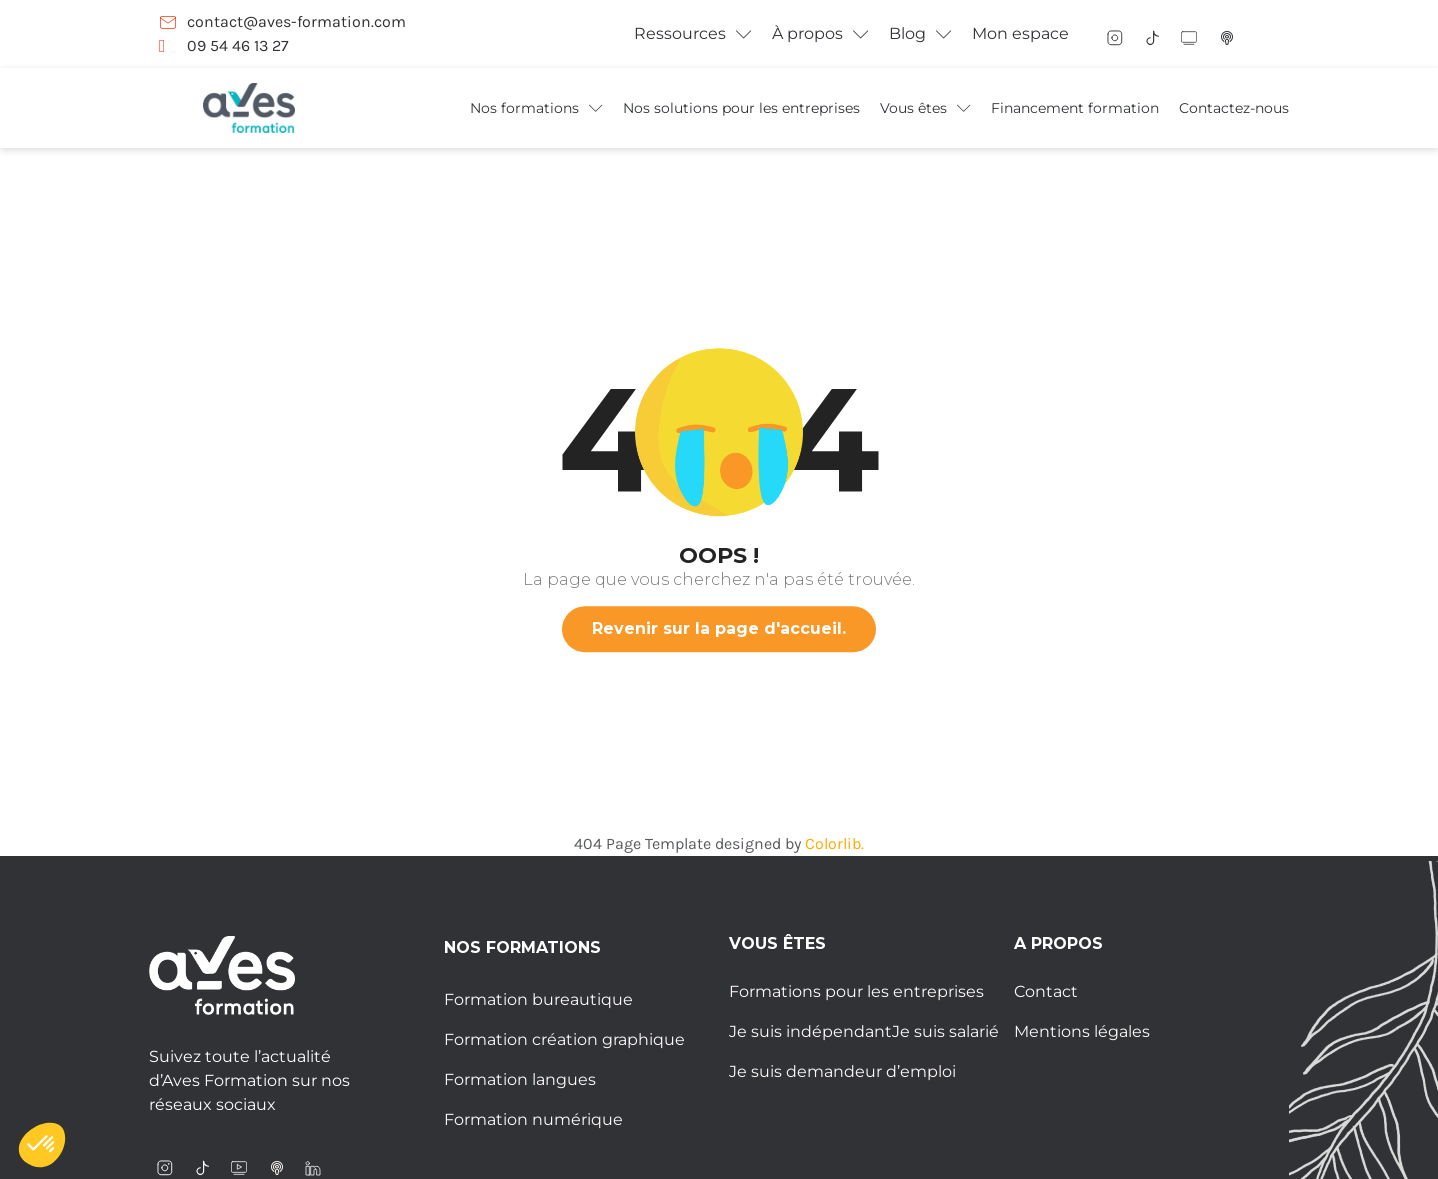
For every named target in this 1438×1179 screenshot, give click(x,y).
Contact (1046, 991)
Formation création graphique (564, 1039)
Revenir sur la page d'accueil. (719, 628)
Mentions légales (1082, 1031)
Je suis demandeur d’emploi (842, 1071)
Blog (920, 34)
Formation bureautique (538, 999)
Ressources (693, 34)
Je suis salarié (945, 1031)
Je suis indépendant (810, 1031)
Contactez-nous (1234, 108)
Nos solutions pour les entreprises (741, 108)
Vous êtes (925, 108)
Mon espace (1020, 33)
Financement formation (1075, 108)
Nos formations (536, 108)
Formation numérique (533, 1119)
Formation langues (520, 1079)
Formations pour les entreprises (856, 991)
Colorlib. (834, 843)
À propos (820, 34)
